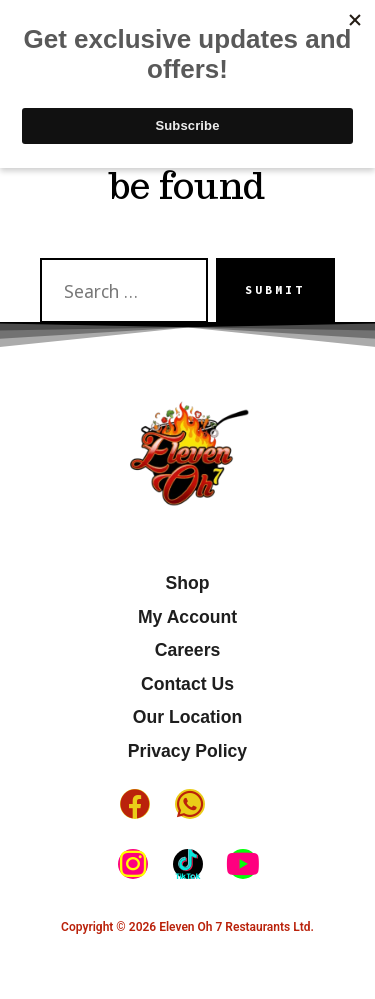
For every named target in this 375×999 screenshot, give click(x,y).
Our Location (187, 717)
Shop (188, 583)
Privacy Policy (187, 751)
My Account (187, 617)
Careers (188, 650)
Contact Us (187, 684)
